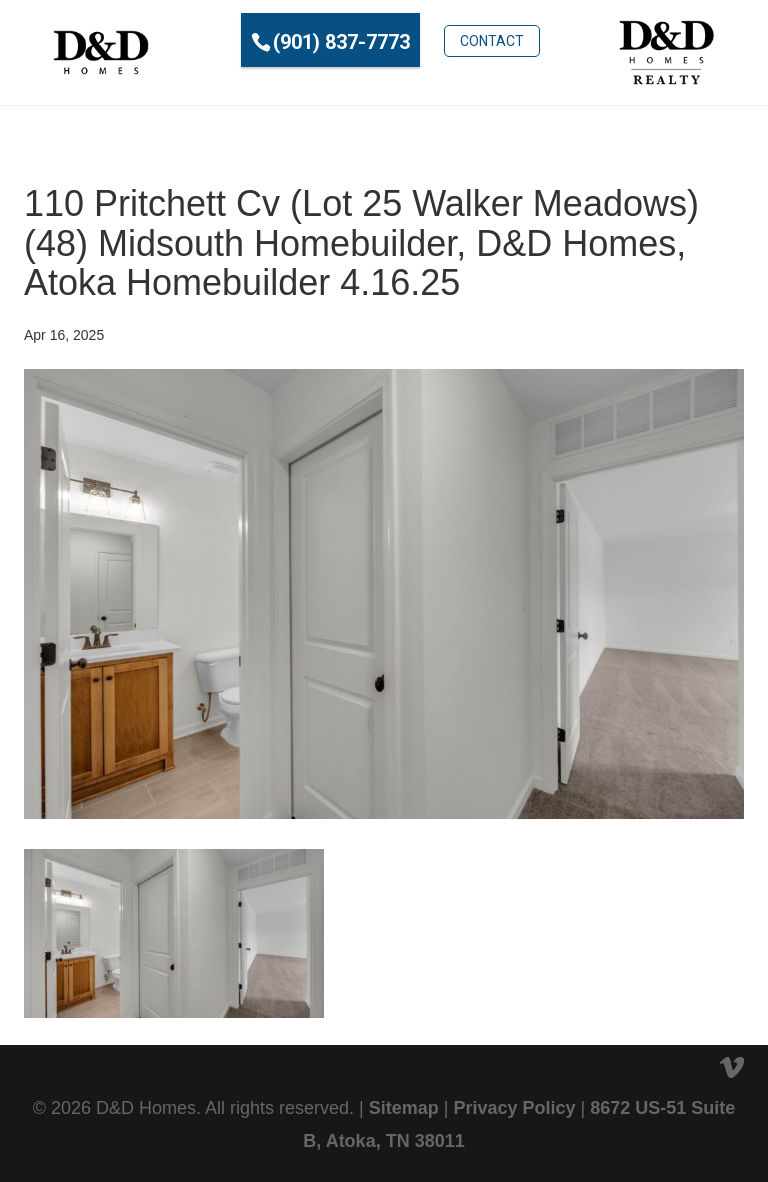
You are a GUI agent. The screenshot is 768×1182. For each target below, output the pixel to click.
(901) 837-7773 (341, 42)
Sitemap (404, 1108)
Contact (492, 41)
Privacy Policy (514, 1108)
